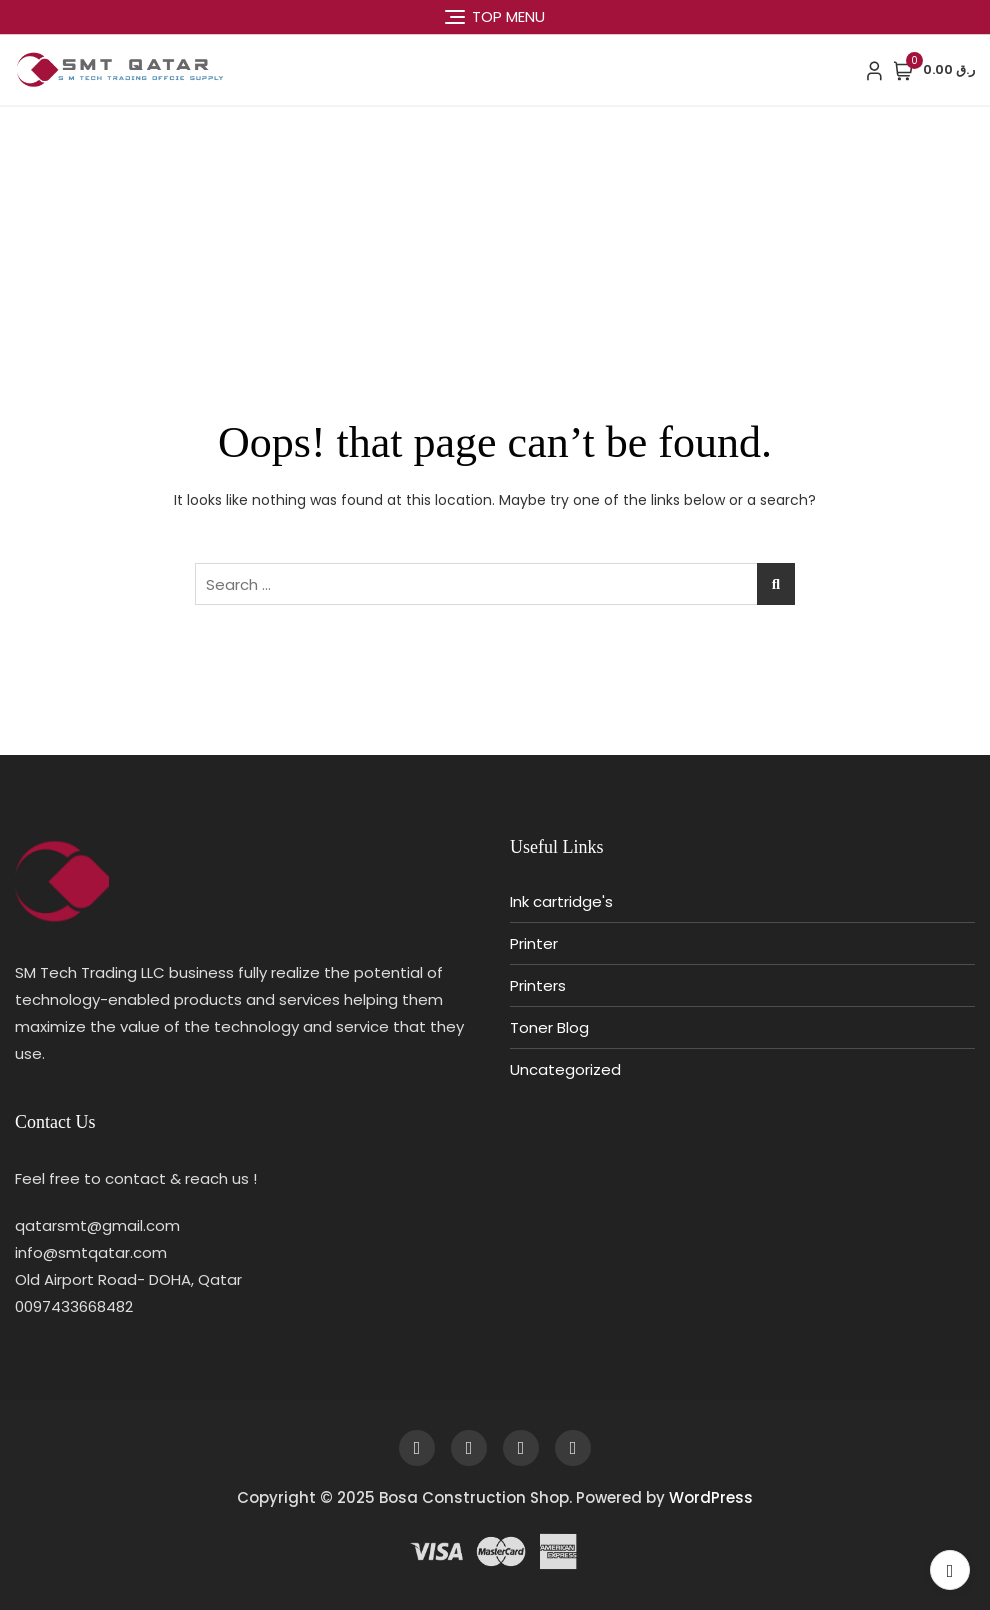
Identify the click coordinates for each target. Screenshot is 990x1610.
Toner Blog (549, 1027)
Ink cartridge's (561, 901)
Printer (534, 943)
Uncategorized (565, 1069)
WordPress (711, 1497)
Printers (538, 985)
